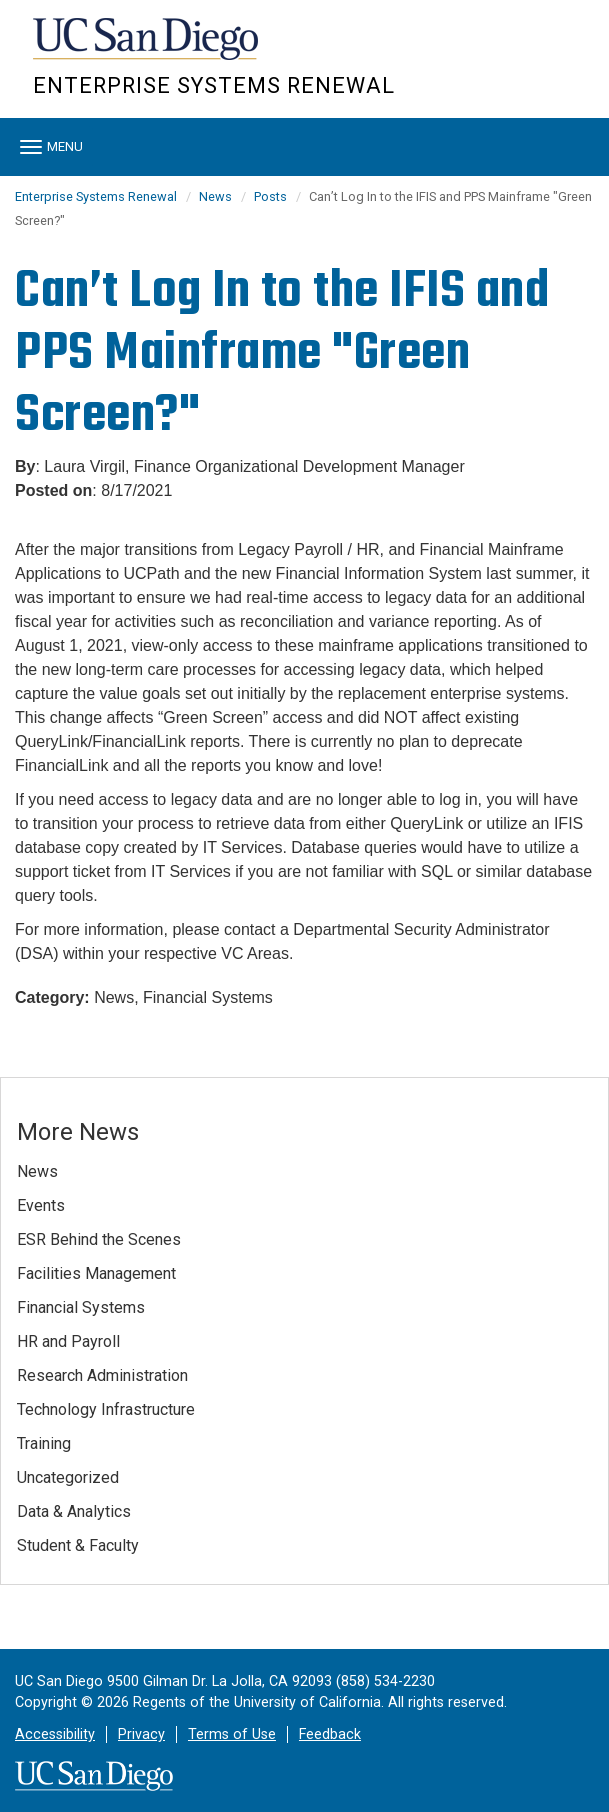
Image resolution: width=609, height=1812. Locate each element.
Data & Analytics (74, 1511)
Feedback (330, 1734)
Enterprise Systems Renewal (214, 85)
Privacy (141, 1734)
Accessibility (55, 1734)
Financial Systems (81, 1307)
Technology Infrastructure (106, 1409)
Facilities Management (96, 1273)
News (215, 196)
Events (41, 1205)
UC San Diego (147, 48)
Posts (270, 196)
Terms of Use (232, 1734)
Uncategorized (68, 1477)
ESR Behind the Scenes (99, 1239)
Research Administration (102, 1375)
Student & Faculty (78, 1545)
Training (44, 1443)
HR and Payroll (68, 1341)
